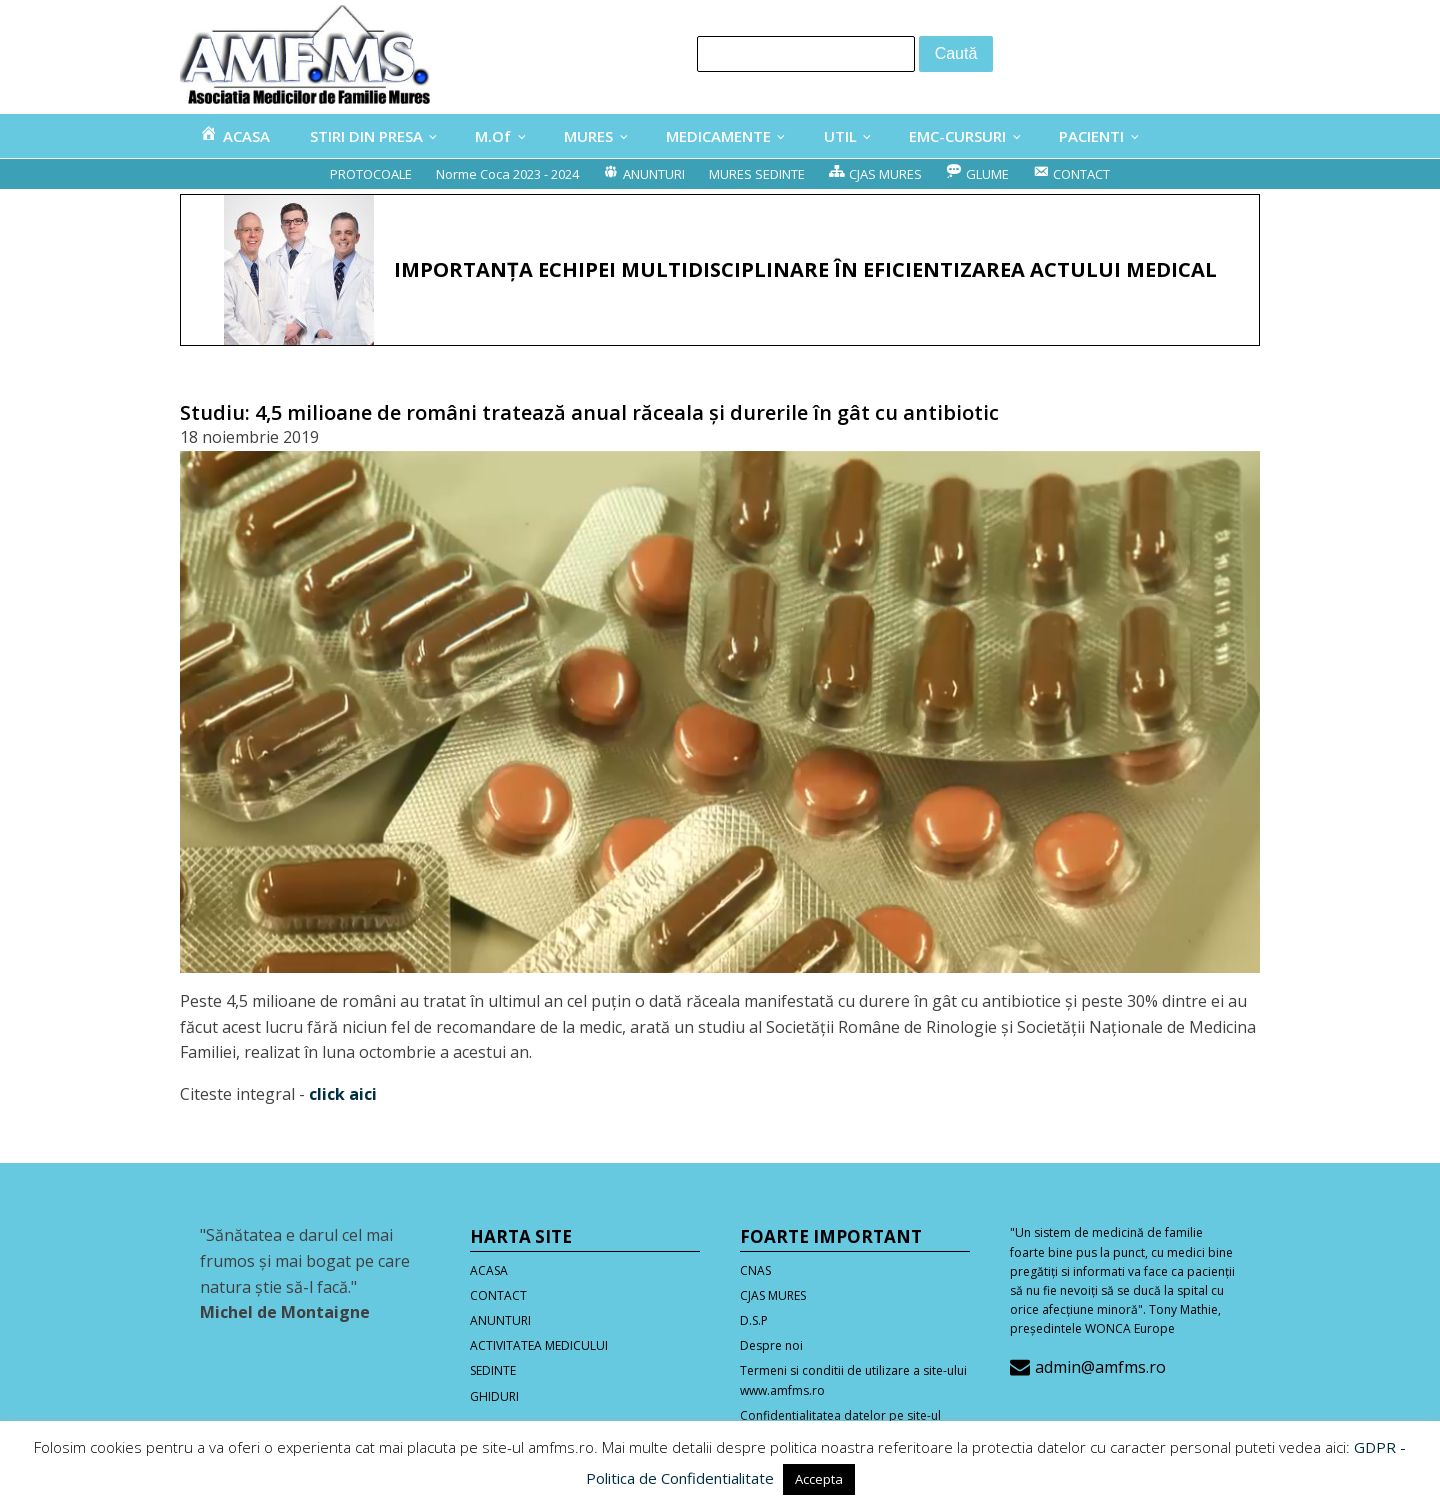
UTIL (840, 136)
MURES (588, 136)
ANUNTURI (500, 1320)
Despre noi (771, 1345)
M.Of (493, 136)
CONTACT (498, 1295)
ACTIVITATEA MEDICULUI (539, 1345)
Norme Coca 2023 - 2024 (507, 174)
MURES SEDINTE (757, 174)
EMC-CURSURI (957, 136)
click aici (343, 1094)
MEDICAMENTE (718, 136)
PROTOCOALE (371, 174)
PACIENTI (1091, 136)
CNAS (755, 1270)
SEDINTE (493, 1370)
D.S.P (754, 1320)
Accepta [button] (819, 1479)
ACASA (489, 1270)
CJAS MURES (773, 1295)
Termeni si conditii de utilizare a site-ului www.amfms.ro (853, 1380)
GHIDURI (494, 1396)
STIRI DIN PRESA (366, 136)
